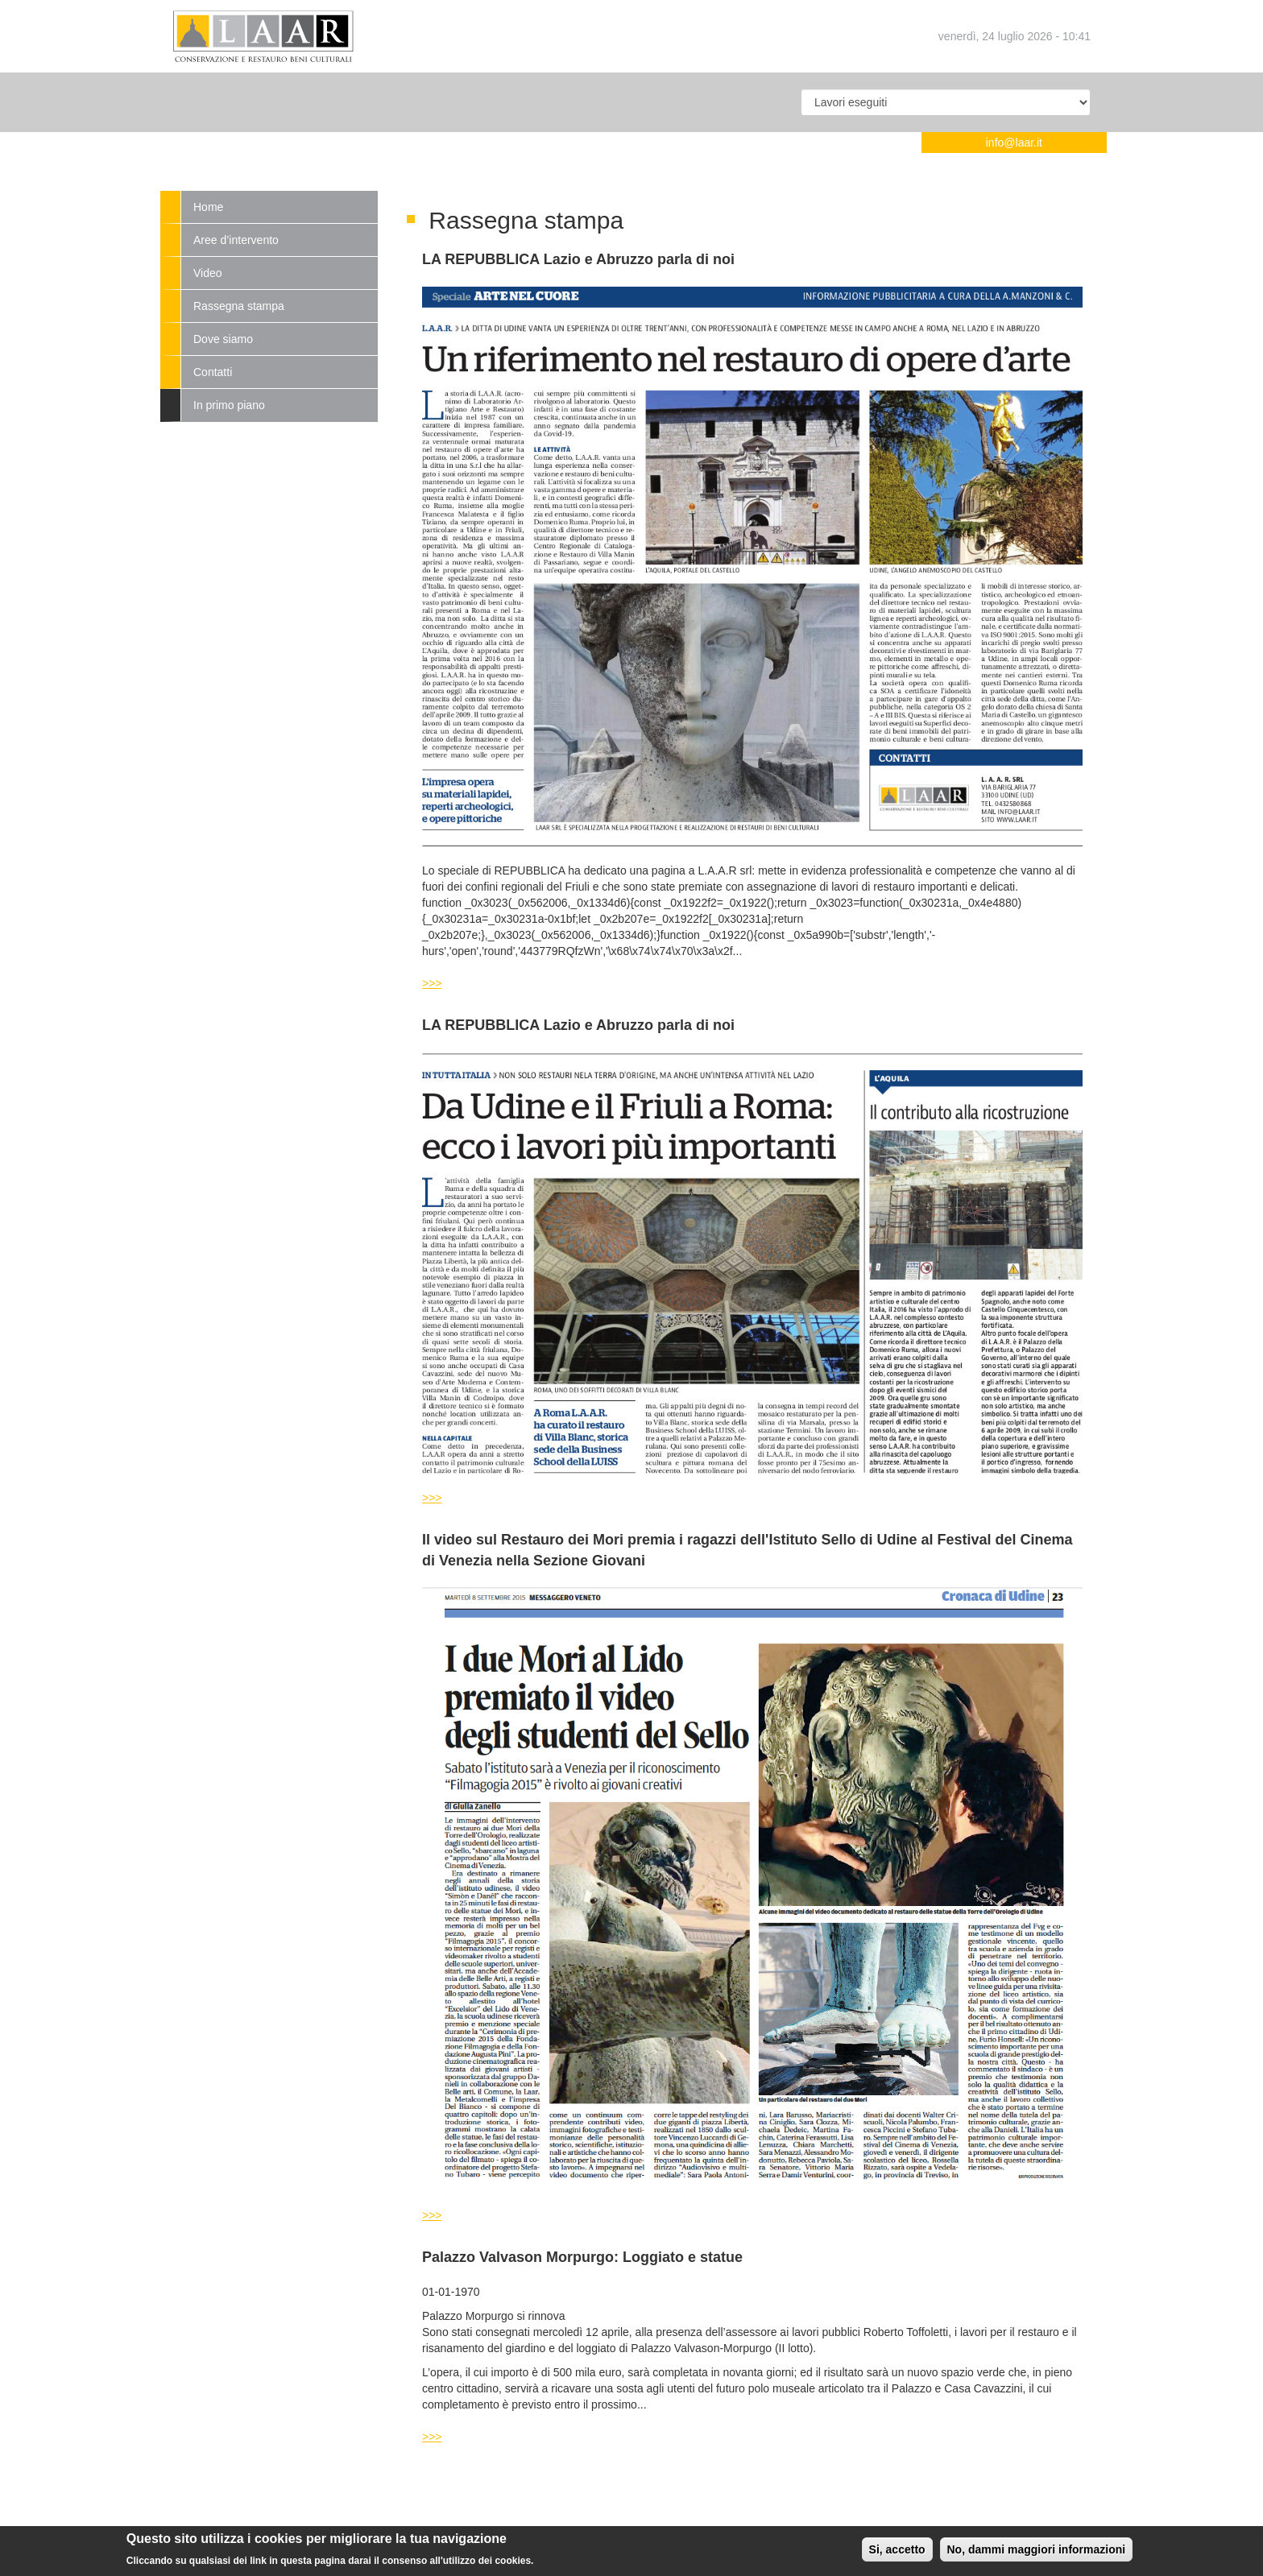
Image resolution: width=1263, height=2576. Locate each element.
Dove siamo (223, 339)
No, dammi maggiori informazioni (1036, 2553)
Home (208, 207)
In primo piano (229, 405)
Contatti (212, 372)
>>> (432, 983)
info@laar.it (1014, 142)
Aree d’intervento (236, 240)
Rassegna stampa (238, 306)
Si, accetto (897, 2553)
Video (207, 273)
